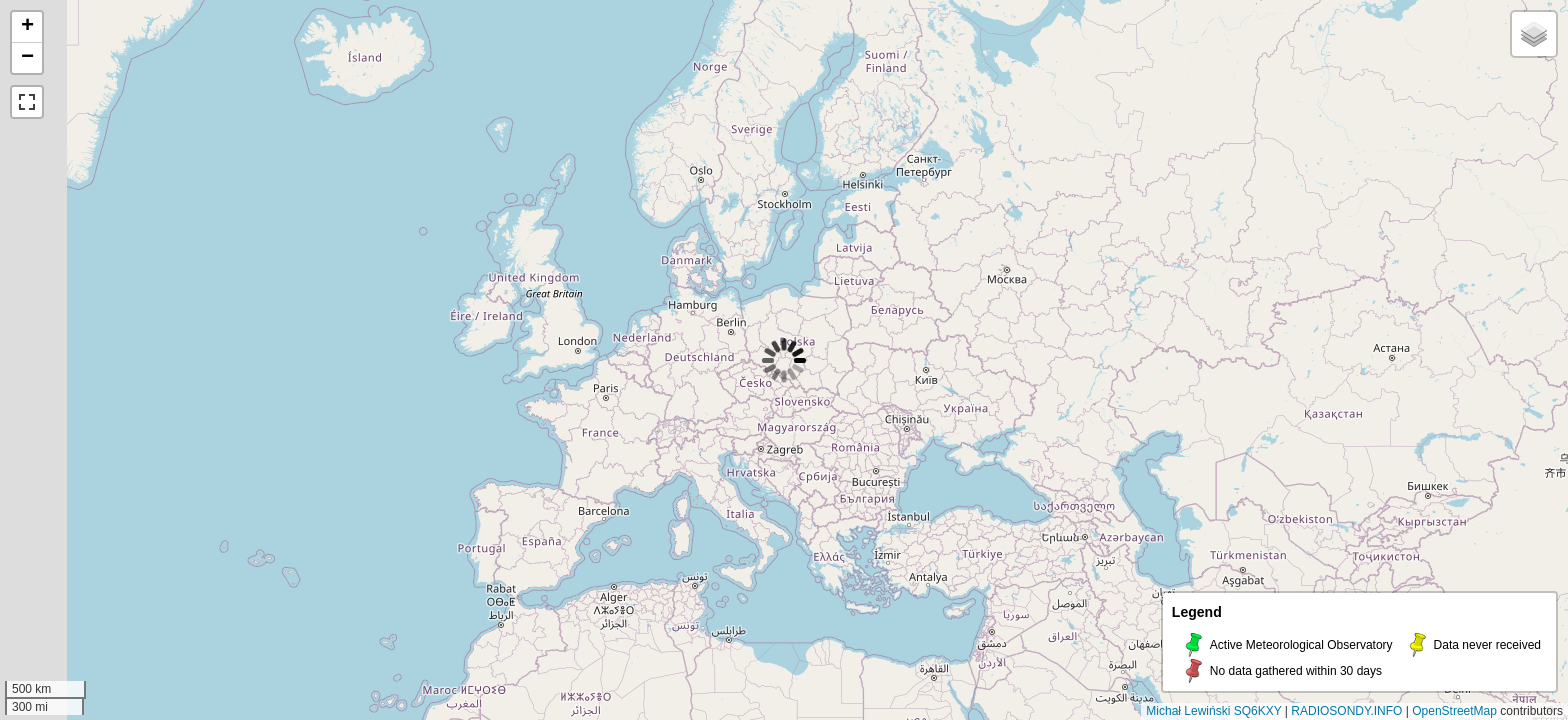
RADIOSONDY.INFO (1346, 711)
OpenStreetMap (1454, 711)
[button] (27, 27)
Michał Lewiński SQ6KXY (1213, 711)
